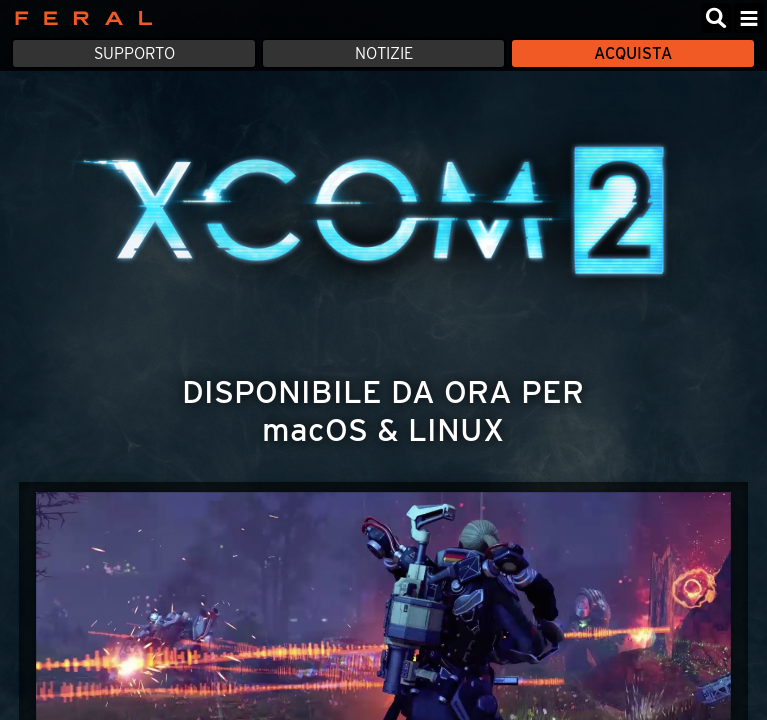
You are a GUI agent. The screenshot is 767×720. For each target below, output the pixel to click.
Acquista (633, 53)
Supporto (134, 53)
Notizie (384, 53)
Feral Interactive (78, 18)
